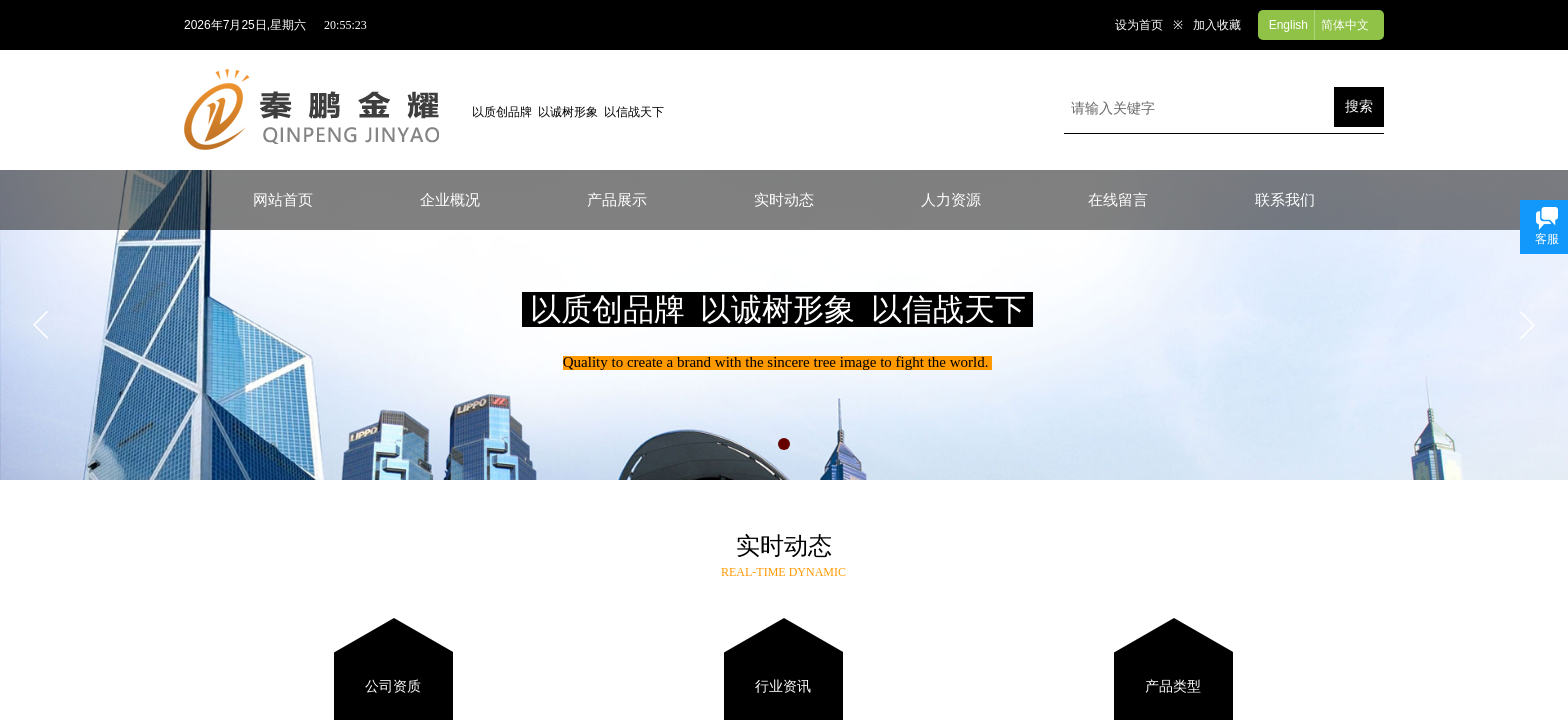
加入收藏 (1217, 25)
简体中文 (1345, 25)
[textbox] (1199, 109)
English (1288, 25)
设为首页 (1139, 25)
